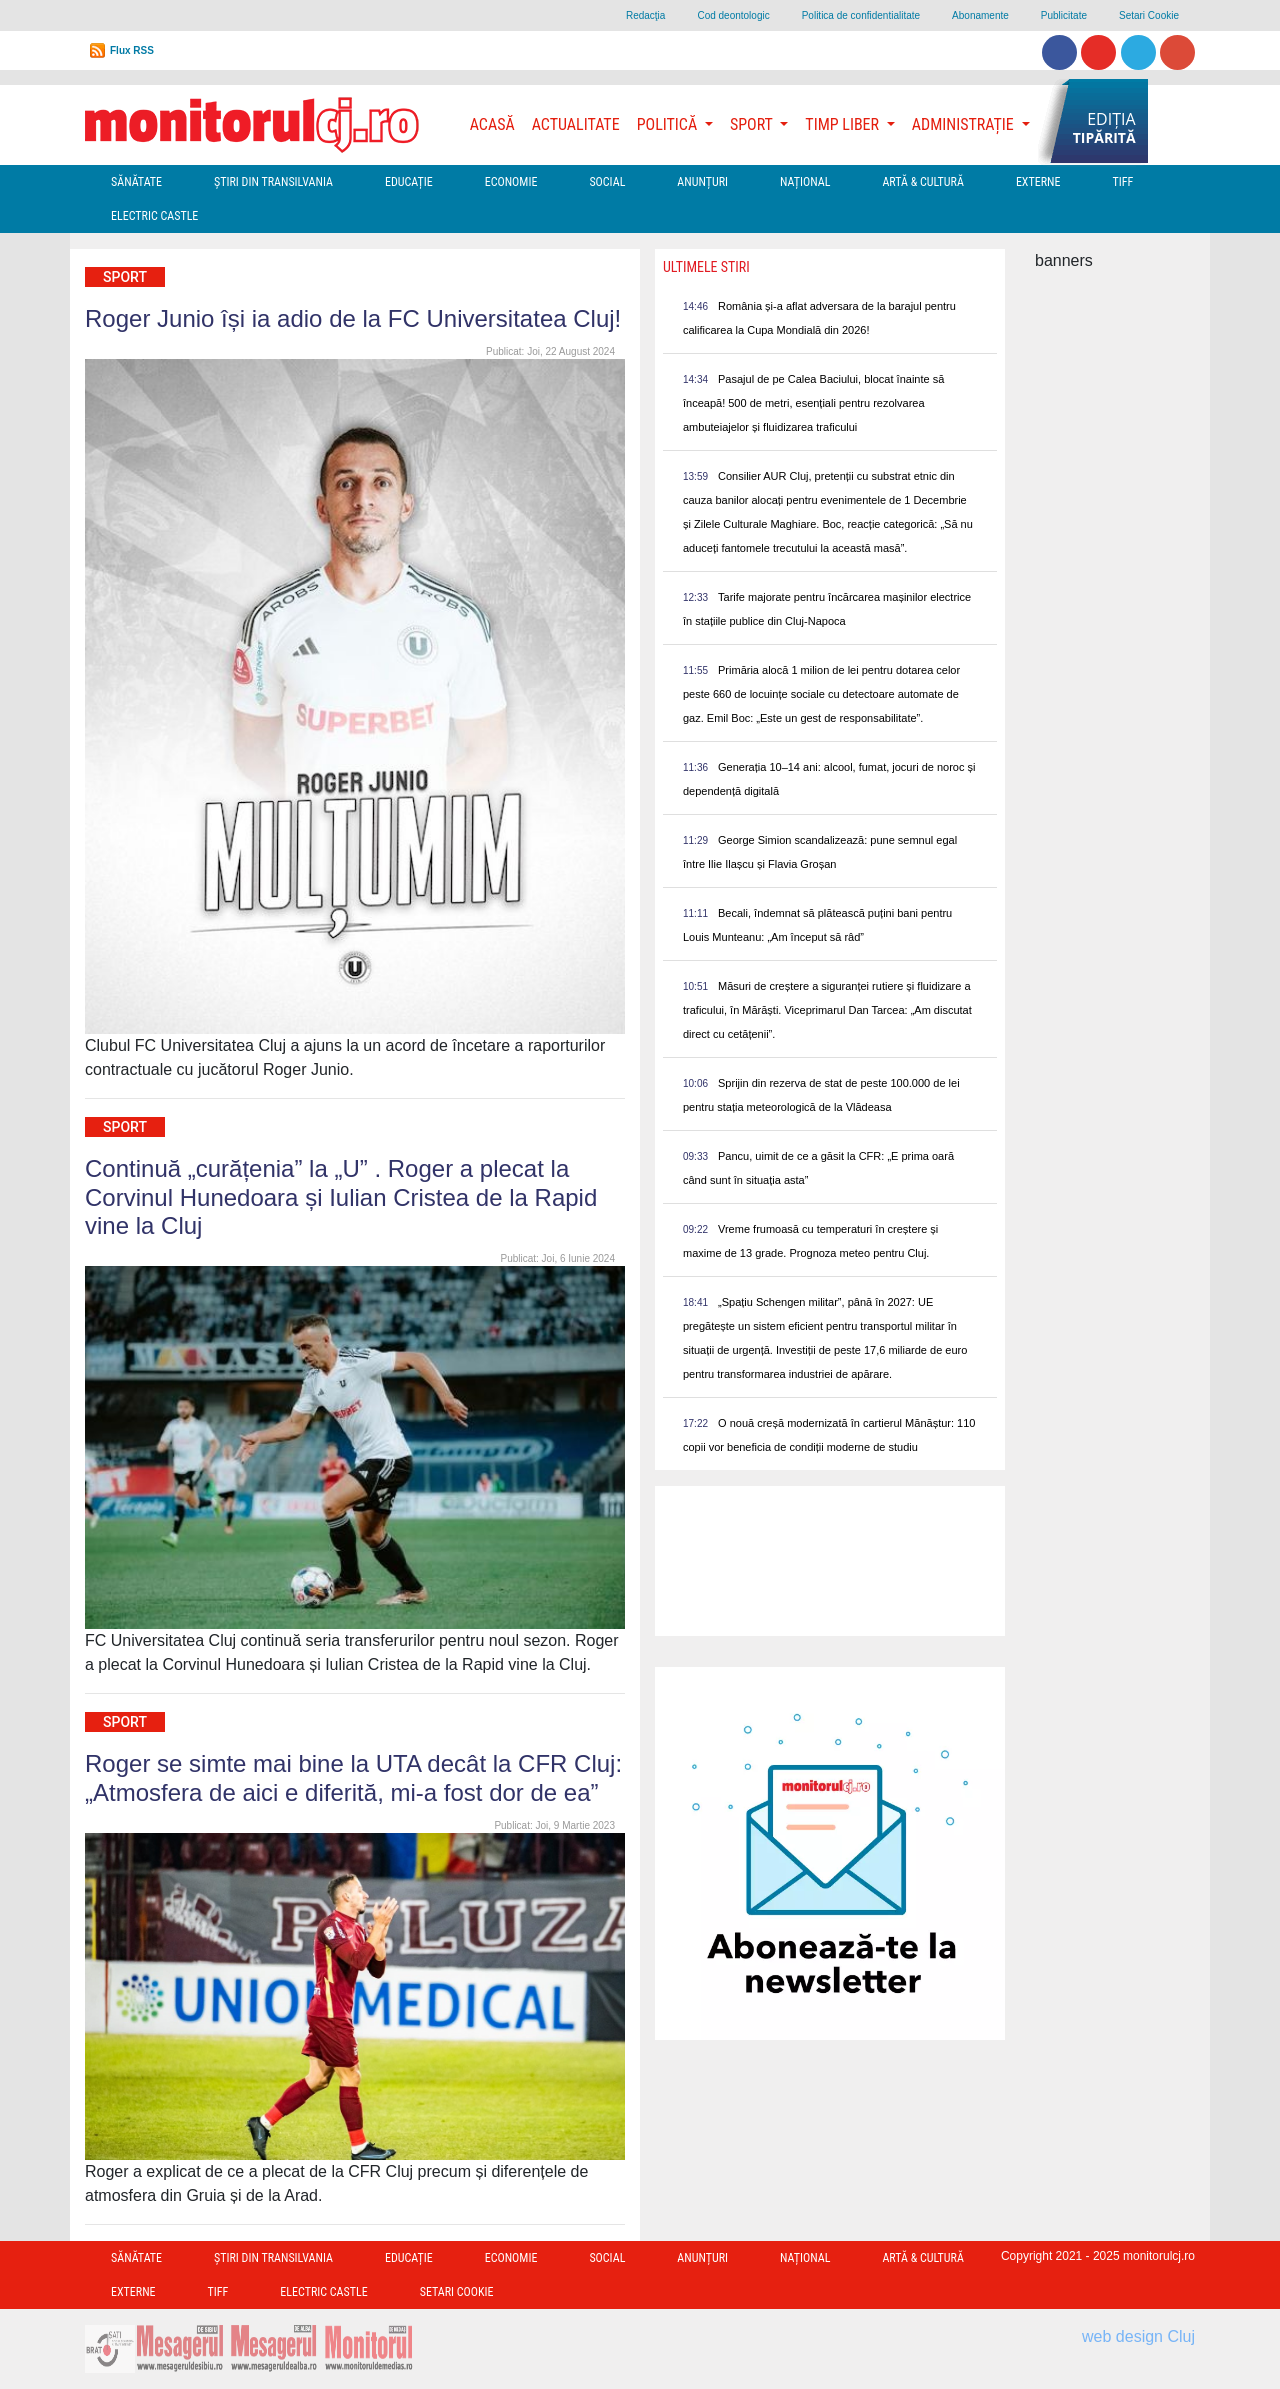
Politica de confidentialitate (861, 15)
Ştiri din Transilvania (273, 182)
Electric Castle (154, 216)
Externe (1038, 182)
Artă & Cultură (922, 182)
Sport (125, 277)
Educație (409, 182)
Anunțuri (702, 182)
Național (805, 182)
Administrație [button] (965, 124)
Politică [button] (669, 124)
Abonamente (980, 15)
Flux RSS (132, 50)
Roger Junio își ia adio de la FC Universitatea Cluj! (353, 318)
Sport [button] (753, 124)
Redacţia (645, 15)
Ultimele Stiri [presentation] (706, 267)
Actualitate (576, 124)
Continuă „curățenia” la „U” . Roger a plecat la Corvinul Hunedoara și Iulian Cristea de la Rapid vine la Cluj (341, 1197)
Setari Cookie (1149, 15)
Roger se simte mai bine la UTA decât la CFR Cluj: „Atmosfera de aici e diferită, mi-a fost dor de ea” (353, 1778)
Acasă (492, 124)
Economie (511, 182)
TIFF (1122, 182)
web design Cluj (1138, 2336)
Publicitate (1064, 15)
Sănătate (136, 182)
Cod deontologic (733, 15)
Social (607, 182)
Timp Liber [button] (843, 124)
